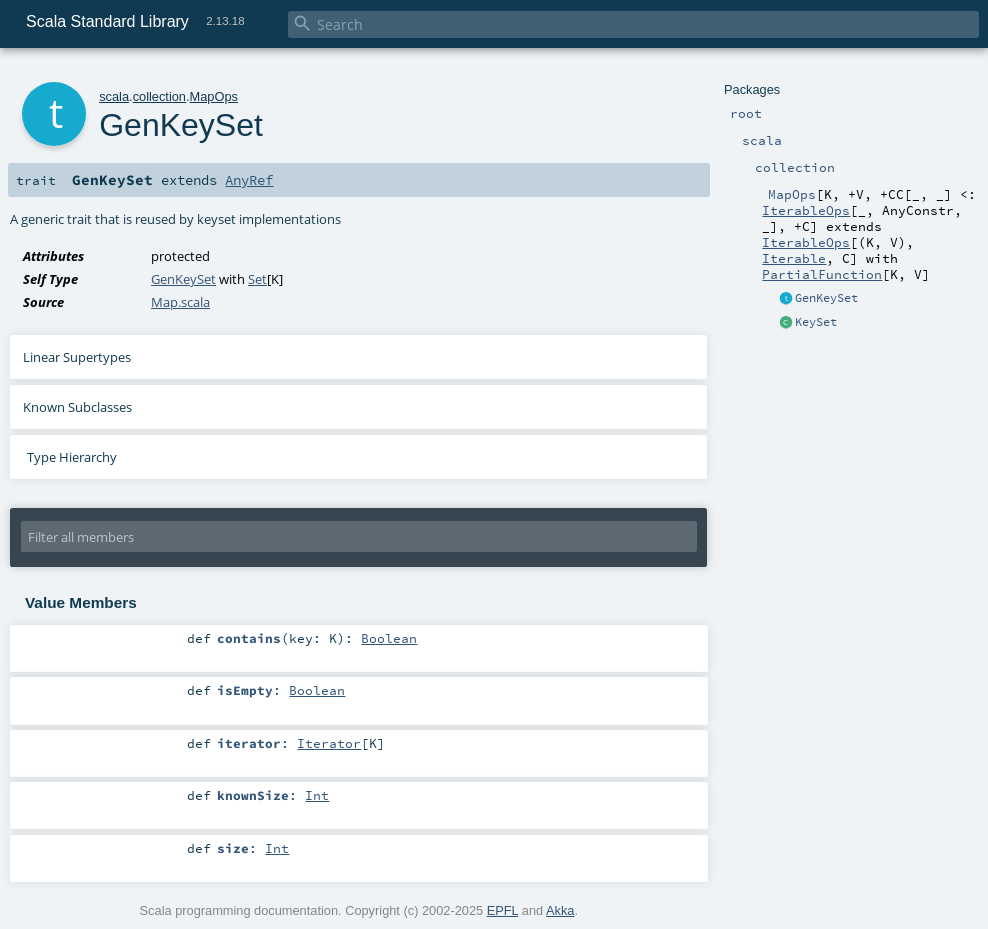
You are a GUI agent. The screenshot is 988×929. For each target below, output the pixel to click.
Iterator (329, 743)
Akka (560, 910)
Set (257, 279)
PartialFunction (822, 274)
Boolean (389, 638)
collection (159, 96)
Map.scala (180, 302)
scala (114, 96)
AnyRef (249, 180)
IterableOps (806, 210)
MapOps (214, 96)
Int (317, 795)
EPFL (503, 910)
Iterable (794, 258)
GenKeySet (826, 298)
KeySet (816, 322)
